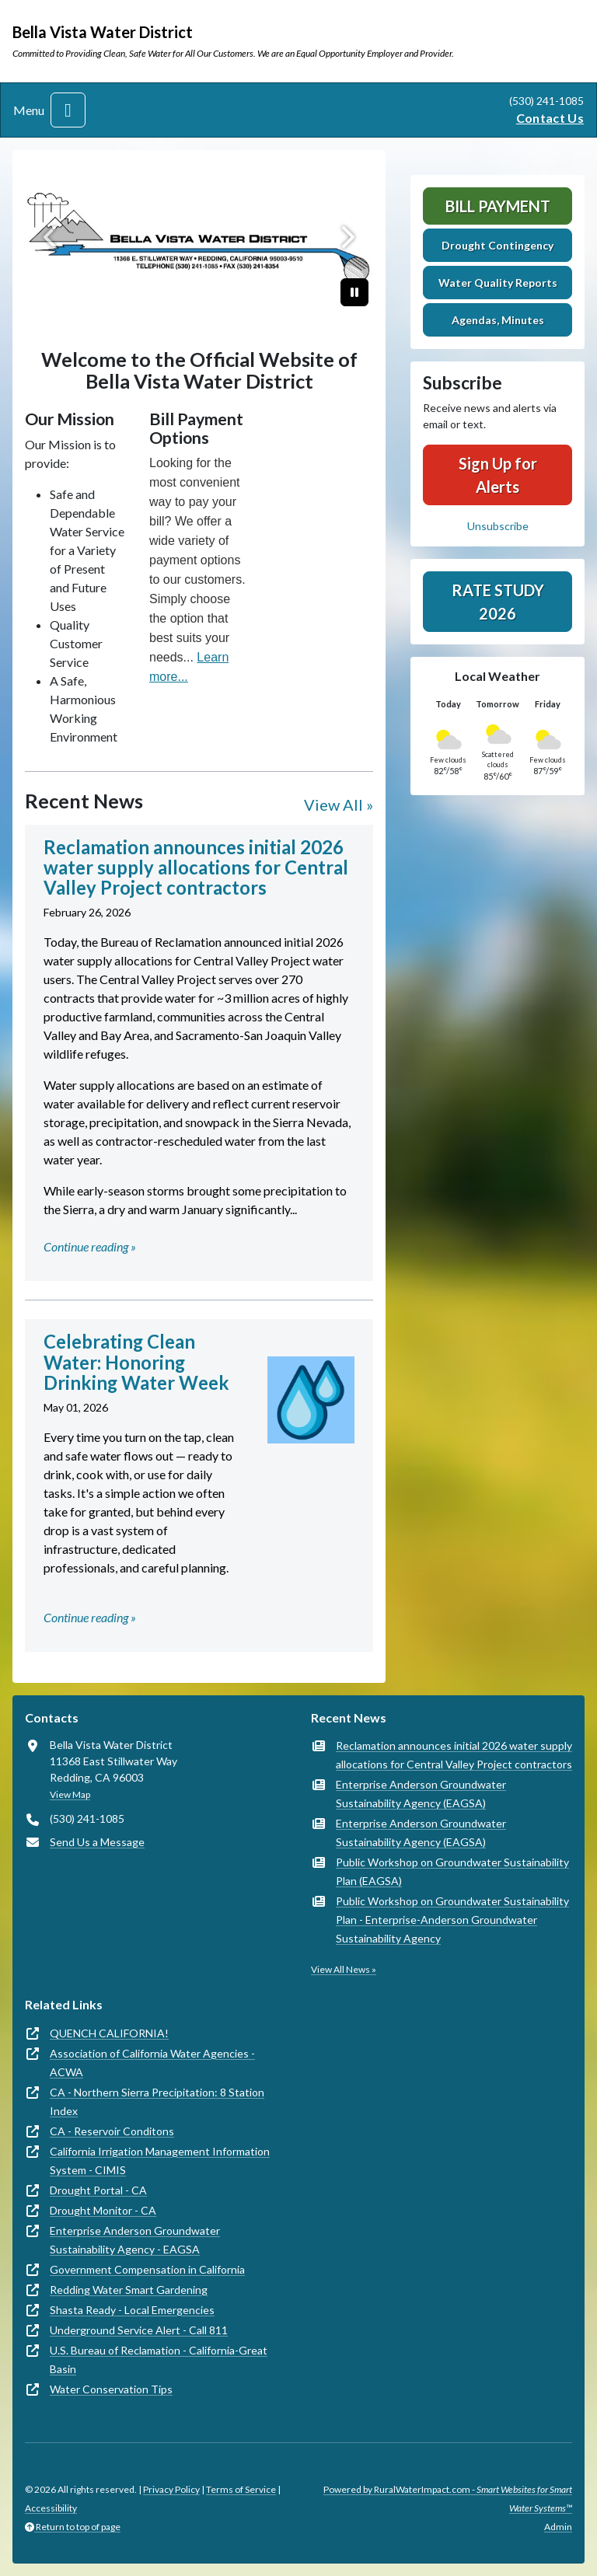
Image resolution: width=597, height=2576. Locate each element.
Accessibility (51, 2508)
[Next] (347, 236)
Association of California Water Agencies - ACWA (152, 2063)
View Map (70, 1794)
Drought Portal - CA (98, 2190)
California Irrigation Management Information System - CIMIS (160, 2160)
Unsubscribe (498, 525)
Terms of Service (241, 2489)
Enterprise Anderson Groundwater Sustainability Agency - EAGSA (135, 2240)
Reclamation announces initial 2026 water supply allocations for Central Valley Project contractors (454, 1755)
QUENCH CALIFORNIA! (109, 2033)
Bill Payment (497, 206)
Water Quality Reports (497, 282)
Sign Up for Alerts (498, 475)
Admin (558, 2526)
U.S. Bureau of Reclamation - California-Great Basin (158, 2359)
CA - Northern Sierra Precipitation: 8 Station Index (157, 2101)
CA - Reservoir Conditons (112, 2131)
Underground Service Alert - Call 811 (139, 2330)
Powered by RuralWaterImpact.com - (447, 2499)
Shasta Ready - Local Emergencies (132, 2309)
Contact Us (550, 117)
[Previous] (51, 236)
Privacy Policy (171, 2489)
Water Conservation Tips (111, 2389)
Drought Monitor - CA (103, 2210)
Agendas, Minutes (498, 319)
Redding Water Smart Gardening (129, 2289)
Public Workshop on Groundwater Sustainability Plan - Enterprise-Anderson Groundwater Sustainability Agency (452, 1919)
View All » (338, 804)
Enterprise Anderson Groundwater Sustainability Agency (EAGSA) (421, 1794)
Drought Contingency (497, 245)
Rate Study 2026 (498, 602)
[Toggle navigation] (68, 109)
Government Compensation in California (147, 2269)
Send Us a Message (97, 1841)
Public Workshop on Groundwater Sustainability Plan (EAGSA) (452, 1871)
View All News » (343, 1969)
